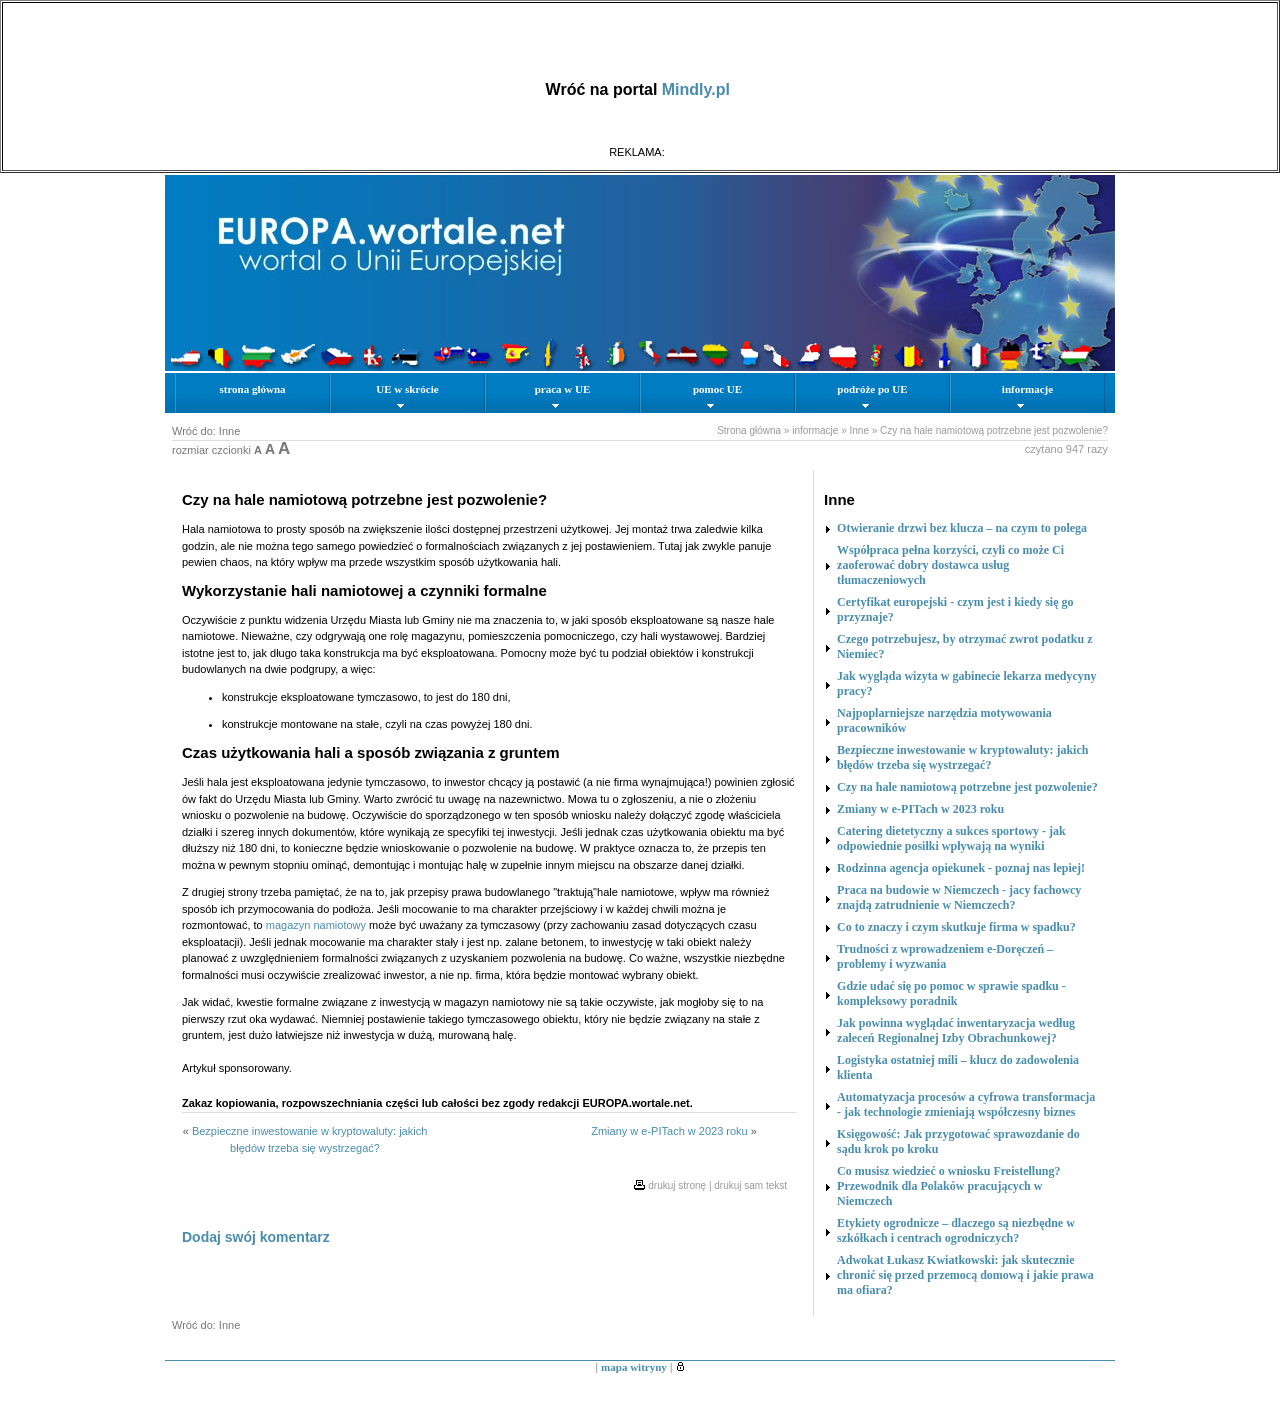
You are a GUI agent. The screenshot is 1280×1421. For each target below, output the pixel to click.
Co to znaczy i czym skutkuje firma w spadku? (956, 927)
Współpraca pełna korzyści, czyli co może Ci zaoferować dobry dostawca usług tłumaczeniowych (950, 565)
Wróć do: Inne (206, 431)
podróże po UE (872, 395)
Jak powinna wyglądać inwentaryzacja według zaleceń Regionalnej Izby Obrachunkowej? (956, 1030)
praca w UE (563, 395)
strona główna (252, 389)
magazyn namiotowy (316, 925)
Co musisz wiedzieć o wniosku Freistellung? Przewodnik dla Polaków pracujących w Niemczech (948, 1186)
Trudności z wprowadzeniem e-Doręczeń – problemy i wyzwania (945, 956)
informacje (1027, 395)
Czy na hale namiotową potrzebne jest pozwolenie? (994, 430)
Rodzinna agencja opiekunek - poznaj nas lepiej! (961, 868)
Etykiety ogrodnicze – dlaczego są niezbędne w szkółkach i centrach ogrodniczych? (956, 1230)
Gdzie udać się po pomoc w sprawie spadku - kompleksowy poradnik (951, 993)
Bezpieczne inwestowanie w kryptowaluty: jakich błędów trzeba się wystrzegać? (962, 757)
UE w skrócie (407, 395)
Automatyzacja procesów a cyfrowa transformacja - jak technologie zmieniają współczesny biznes (966, 1104)
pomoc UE (717, 395)
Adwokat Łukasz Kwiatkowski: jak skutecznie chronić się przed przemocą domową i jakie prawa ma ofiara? (965, 1275)
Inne (858, 430)
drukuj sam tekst (750, 1185)
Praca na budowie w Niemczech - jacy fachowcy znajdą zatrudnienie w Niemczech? (959, 897)
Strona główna (749, 430)
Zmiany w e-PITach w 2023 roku (669, 1131)
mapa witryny (634, 1367)
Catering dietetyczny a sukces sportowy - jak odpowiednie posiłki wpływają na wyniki (951, 838)
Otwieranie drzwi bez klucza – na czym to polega (962, 528)
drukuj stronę (677, 1185)
